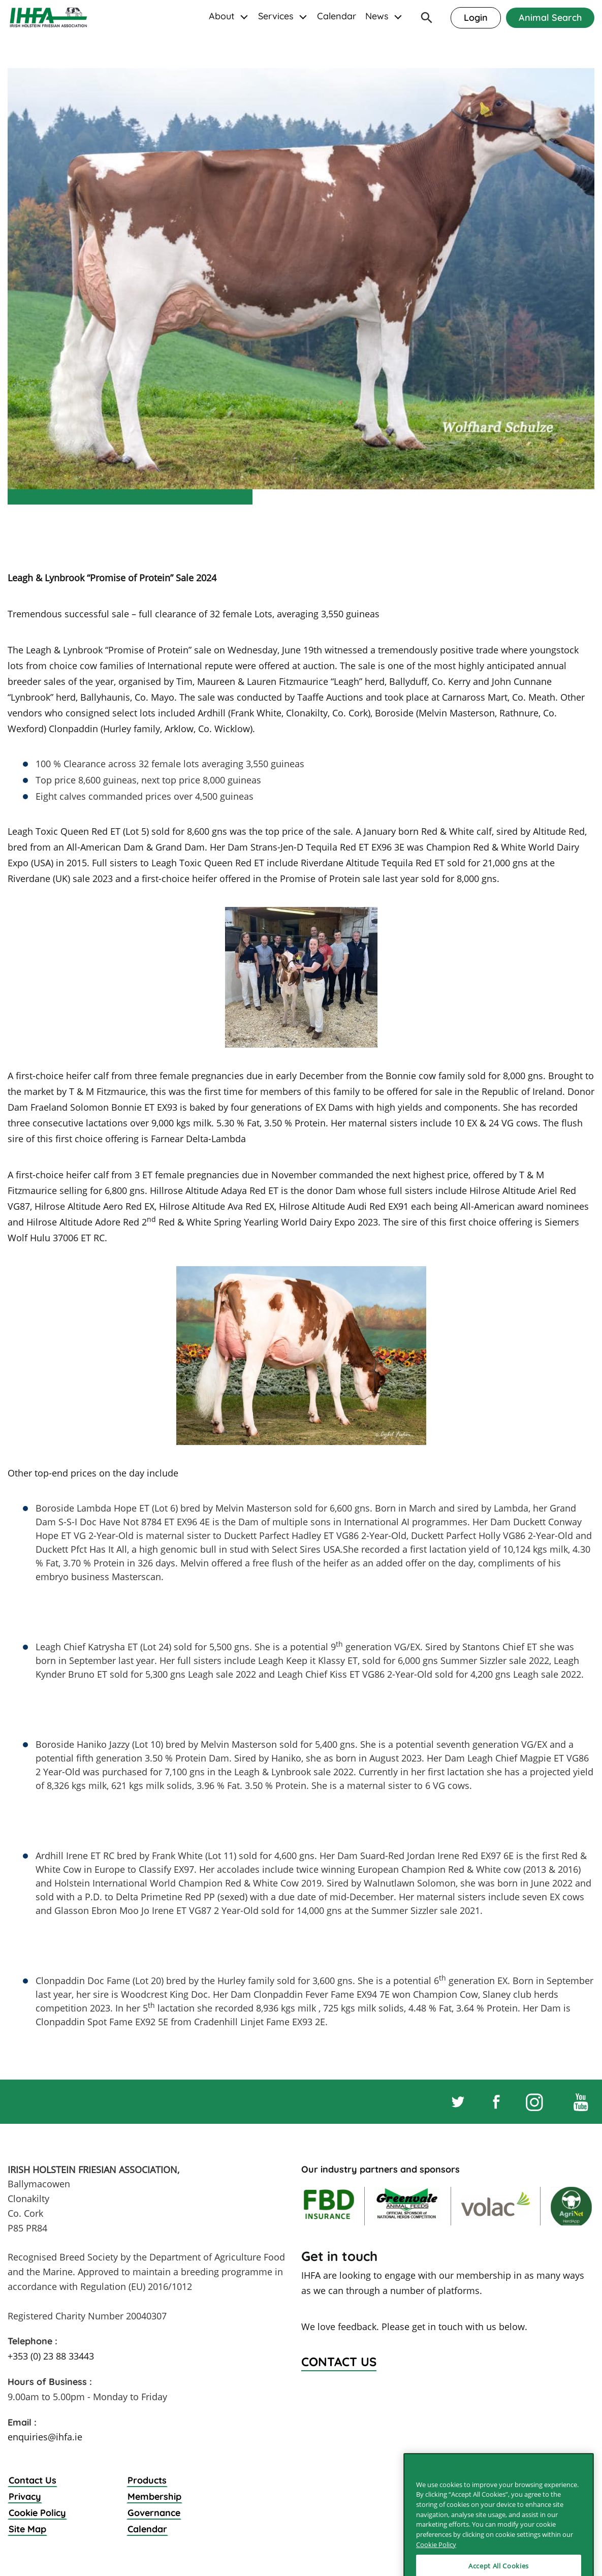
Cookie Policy (37, 2513)
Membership (154, 2496)
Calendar (336, 16)
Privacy (25, 2496)
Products (147, 2480)
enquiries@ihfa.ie (45, 2437)
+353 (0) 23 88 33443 (51, 2356)
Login (476, 17)
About (222, 16)
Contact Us (32, 2480)
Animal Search (550, 17)
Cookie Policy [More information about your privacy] (436, 2563)
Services (276, 16)
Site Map (27, 2529)
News (377, 16)
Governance (154, 2513)
